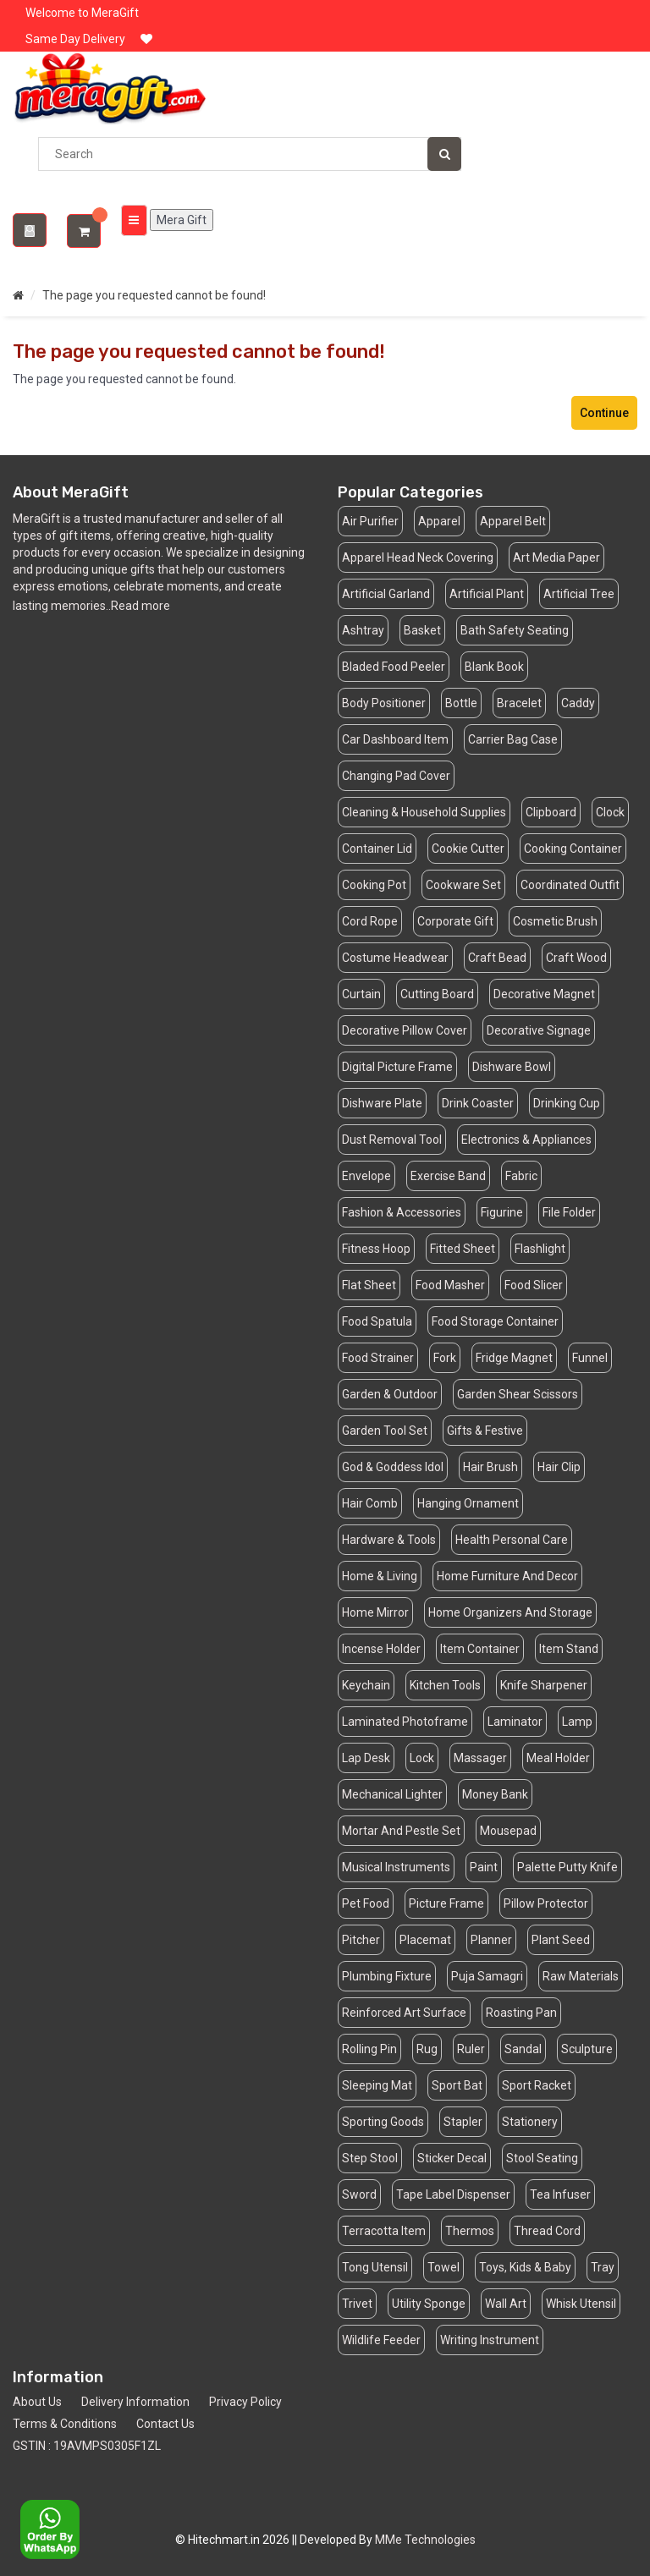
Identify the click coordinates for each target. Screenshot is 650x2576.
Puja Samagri (487, 1976)
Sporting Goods (383, 2121)
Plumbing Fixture (387, 1976)
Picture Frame (446, 1903)
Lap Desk (366, 1758)
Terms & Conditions (65, 2423)
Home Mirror (375, 1612)
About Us (37, 2401)
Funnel (590, 1358)
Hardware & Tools (389, 1539)
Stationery (530, 2121)
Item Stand (568, 1649)
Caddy (578, 703)
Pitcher (361, 1940)
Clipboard (551, 812)
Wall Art (505, 2303)
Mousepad (508, 1830)
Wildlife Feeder (381, 2340)
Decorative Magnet (544, 994)
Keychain (366, 1685)
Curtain (361, 994)
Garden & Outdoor (390, 1394)
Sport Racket (536, 2085)
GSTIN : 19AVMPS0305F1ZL (87, 2445)
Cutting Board (437, 994)
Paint (484, 1867)
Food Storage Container (495, 1321)
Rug (427, 2049)
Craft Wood (576, 957)
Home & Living (379, 1576)
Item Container (480, 1649)
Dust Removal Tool (392, 1139)
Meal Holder (558, 1758)
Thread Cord (547, 2231)
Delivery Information (135, 2401)
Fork (444, 1358)
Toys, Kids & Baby (525, 2267)
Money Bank (495, 1794)
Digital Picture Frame (397, 1067)
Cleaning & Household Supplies (424, 812)
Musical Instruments (396, 1867)
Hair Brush (490, 1467)
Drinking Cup (566, 1103)
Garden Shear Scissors (517, 1394)
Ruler (471, 2049)
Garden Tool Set (384, 1430)
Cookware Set (463, 885)
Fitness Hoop (376, 1248)
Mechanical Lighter (392, 1794)
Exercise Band (448, 1176)
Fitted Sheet (462, 1248)
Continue (604, 413)
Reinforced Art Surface (404, 2012)
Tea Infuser (560, 2194)
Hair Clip (559, 1467)
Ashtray (363, 630)
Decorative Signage (539, 1030)
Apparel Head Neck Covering (417, 557)
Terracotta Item (384, 2231)
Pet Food (365, 1903)
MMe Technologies (425, 2539)
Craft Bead (497, 957)
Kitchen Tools (445, 1685)
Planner (491, 1940)
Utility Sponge (428, 2303)
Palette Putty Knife (567, 1867)
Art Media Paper (556, 557)
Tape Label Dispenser (453, 2194)
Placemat (425, 1940)
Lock (422, 1758)
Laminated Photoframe (405, 1721)
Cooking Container (573, 848)
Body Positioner (384, 703)
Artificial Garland (386, 594)
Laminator (515, 1721)
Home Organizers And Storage (510, 1612)
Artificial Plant (486, 594)
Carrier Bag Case (513, 739)
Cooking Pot (374, 885)
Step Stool (370, 2158)
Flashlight (540, 1248)
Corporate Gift (455, 921)
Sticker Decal (452, 2158)
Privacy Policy (245, 2401)
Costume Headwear (395, 957)
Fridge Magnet (514, 1358)
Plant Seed (561, 1940)
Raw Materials (581, 1976)
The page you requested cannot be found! (154, 295)
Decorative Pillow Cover (404, 1030)
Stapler (462, 2121)
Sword (359, 2194)
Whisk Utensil (581, 2303)
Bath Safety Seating (514, 630)
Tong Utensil (375, 2267)
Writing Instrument (489, 2340)
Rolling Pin (369, 2049)
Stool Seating (542, 2158)
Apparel (439, 521)
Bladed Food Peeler (393, 666)
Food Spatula (377, 1321)
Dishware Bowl (511, 1067)
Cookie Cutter (468, 848)
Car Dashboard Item (395, 739)
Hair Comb (370, 1503)
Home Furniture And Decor (507, 1576)
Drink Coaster (478, 1103)
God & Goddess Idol (392, 1467)
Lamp (577, 1721)
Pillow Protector (546, 1903)
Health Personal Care (511, 1539)
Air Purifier (370, 521)
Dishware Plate (382, 1103)
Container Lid (377, 848)
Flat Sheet (369, 1285)
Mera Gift (179, 220)
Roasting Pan (521, 2012)
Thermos (469, 2231)
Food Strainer (378, 1358)
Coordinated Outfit (570, 885)
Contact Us (165, 2423)
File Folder (569, 1212)
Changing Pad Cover (396, 776)
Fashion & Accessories (401, 1212)
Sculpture (587, 2049)
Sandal (523, 2049)
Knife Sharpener (543, 1685)
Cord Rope (370, 921)
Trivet (357, 2303)
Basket (422, 630)
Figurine (502, 1212)
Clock (610, 812)
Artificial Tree (578, 594)
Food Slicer (533, 1285)
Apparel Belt (513, 521)
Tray (602, 2267)
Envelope (366, 1176)
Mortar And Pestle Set (401, 1830)
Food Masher (450, 1285)
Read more (140, 605)
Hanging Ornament (468, 1503)
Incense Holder (381, 1649)
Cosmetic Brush (555, 921)
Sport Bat (457, 2085)
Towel (443, 2267)
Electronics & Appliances (526, 1139)
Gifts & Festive (485, 1430)
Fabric (521, 1176)
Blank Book (494, 666)
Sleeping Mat (377, 2085)
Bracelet (519, 703)
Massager (480, 1758)
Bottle (461, 703)
